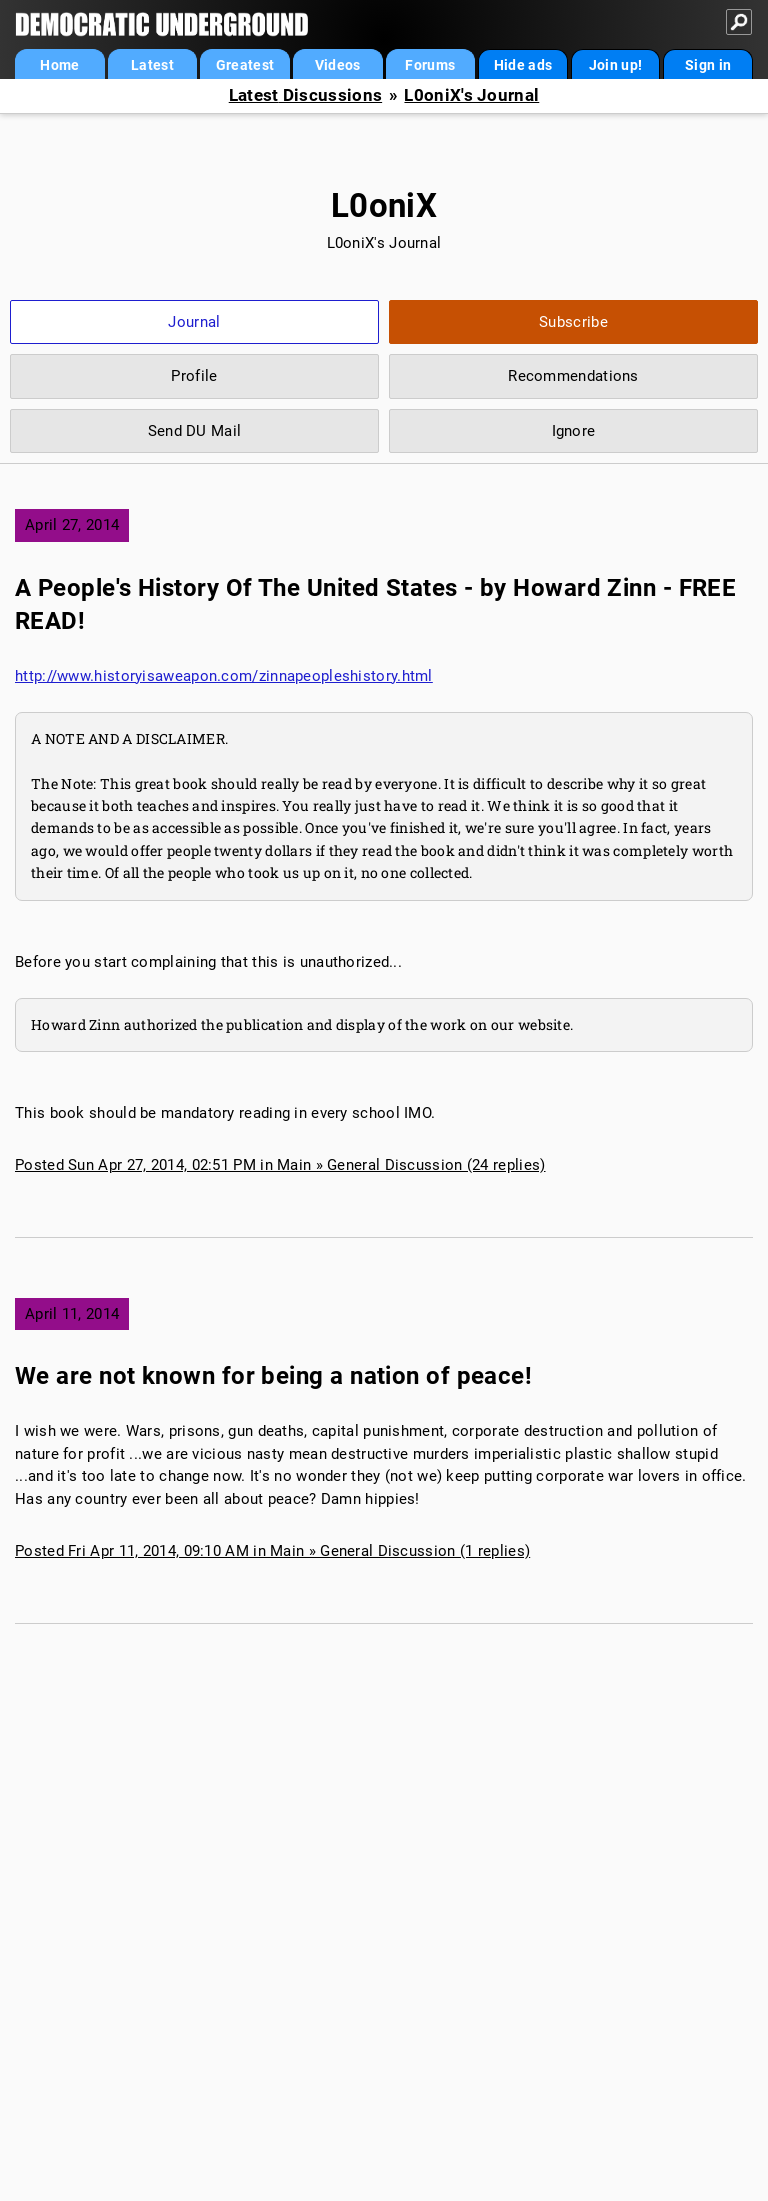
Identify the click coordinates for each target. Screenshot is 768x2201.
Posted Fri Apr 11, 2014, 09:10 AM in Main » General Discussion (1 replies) (272, 1551)
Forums (430, 65)
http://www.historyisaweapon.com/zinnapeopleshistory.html (224, 676)
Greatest (245, 65)
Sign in (708, 65)
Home (59, 65)
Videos (338, 65)
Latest (152, 65)
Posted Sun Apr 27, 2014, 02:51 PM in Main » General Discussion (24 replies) (280, 1165)
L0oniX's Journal (471, 95)
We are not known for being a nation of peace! (273, 1376)
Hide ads (523, 65)
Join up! (615, 65)
